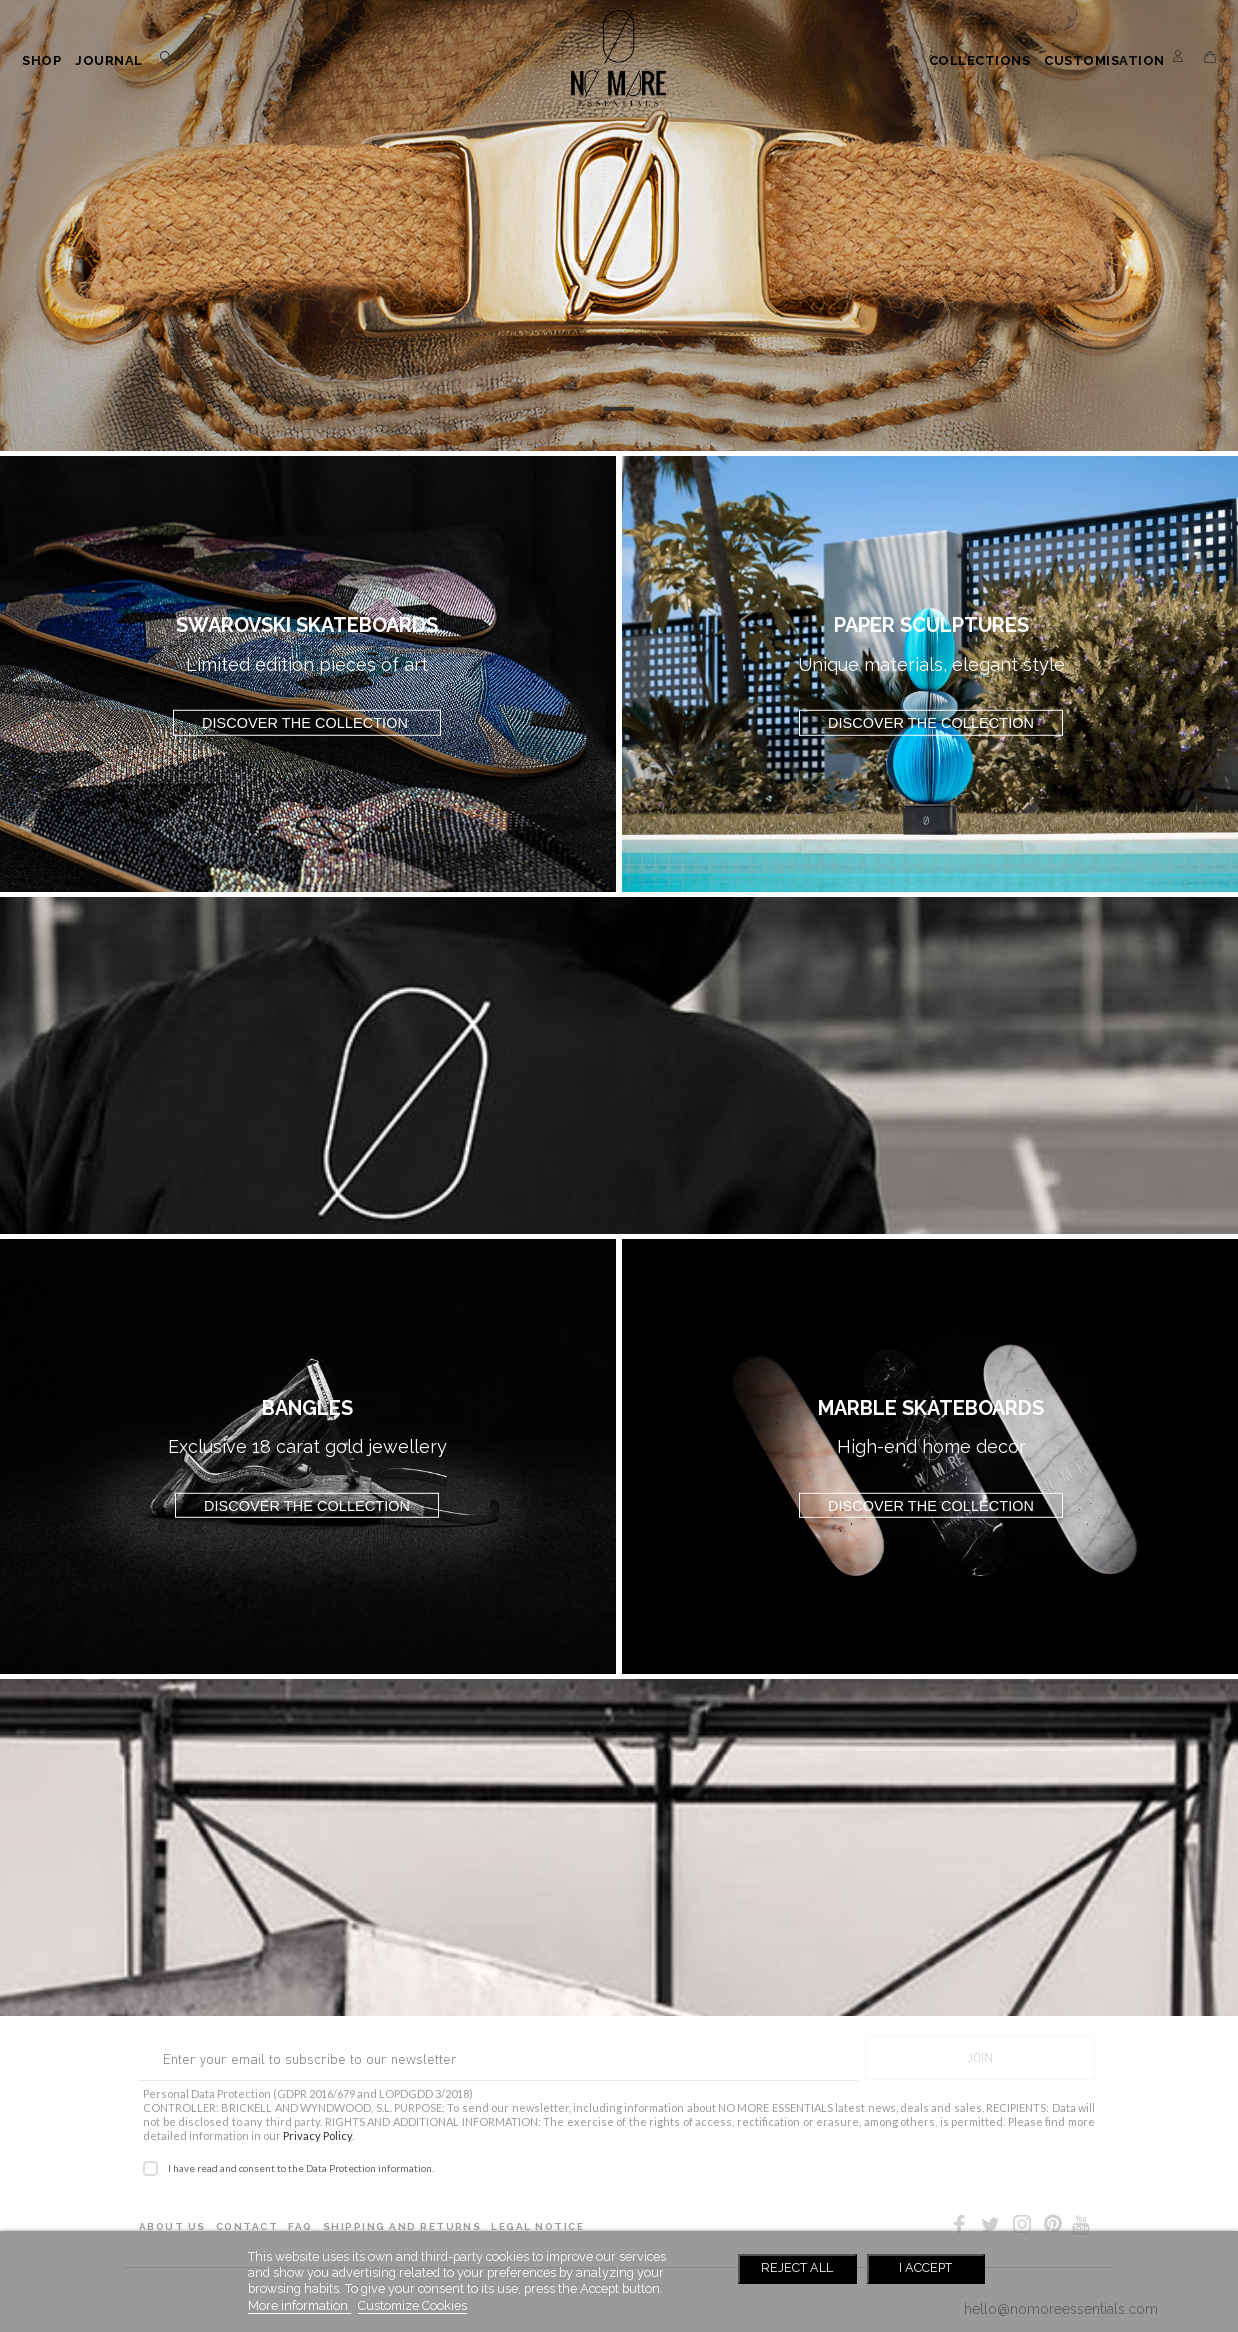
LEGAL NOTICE (537, 2226)
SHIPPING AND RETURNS (402, 2226)
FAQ (300, 2226)
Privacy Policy (317, 2135)
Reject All (797, 2267)
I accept (925, 2267)
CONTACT (247, 2226)
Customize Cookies (412, 2305)
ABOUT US (172, 2226)
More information (299, 2305)
